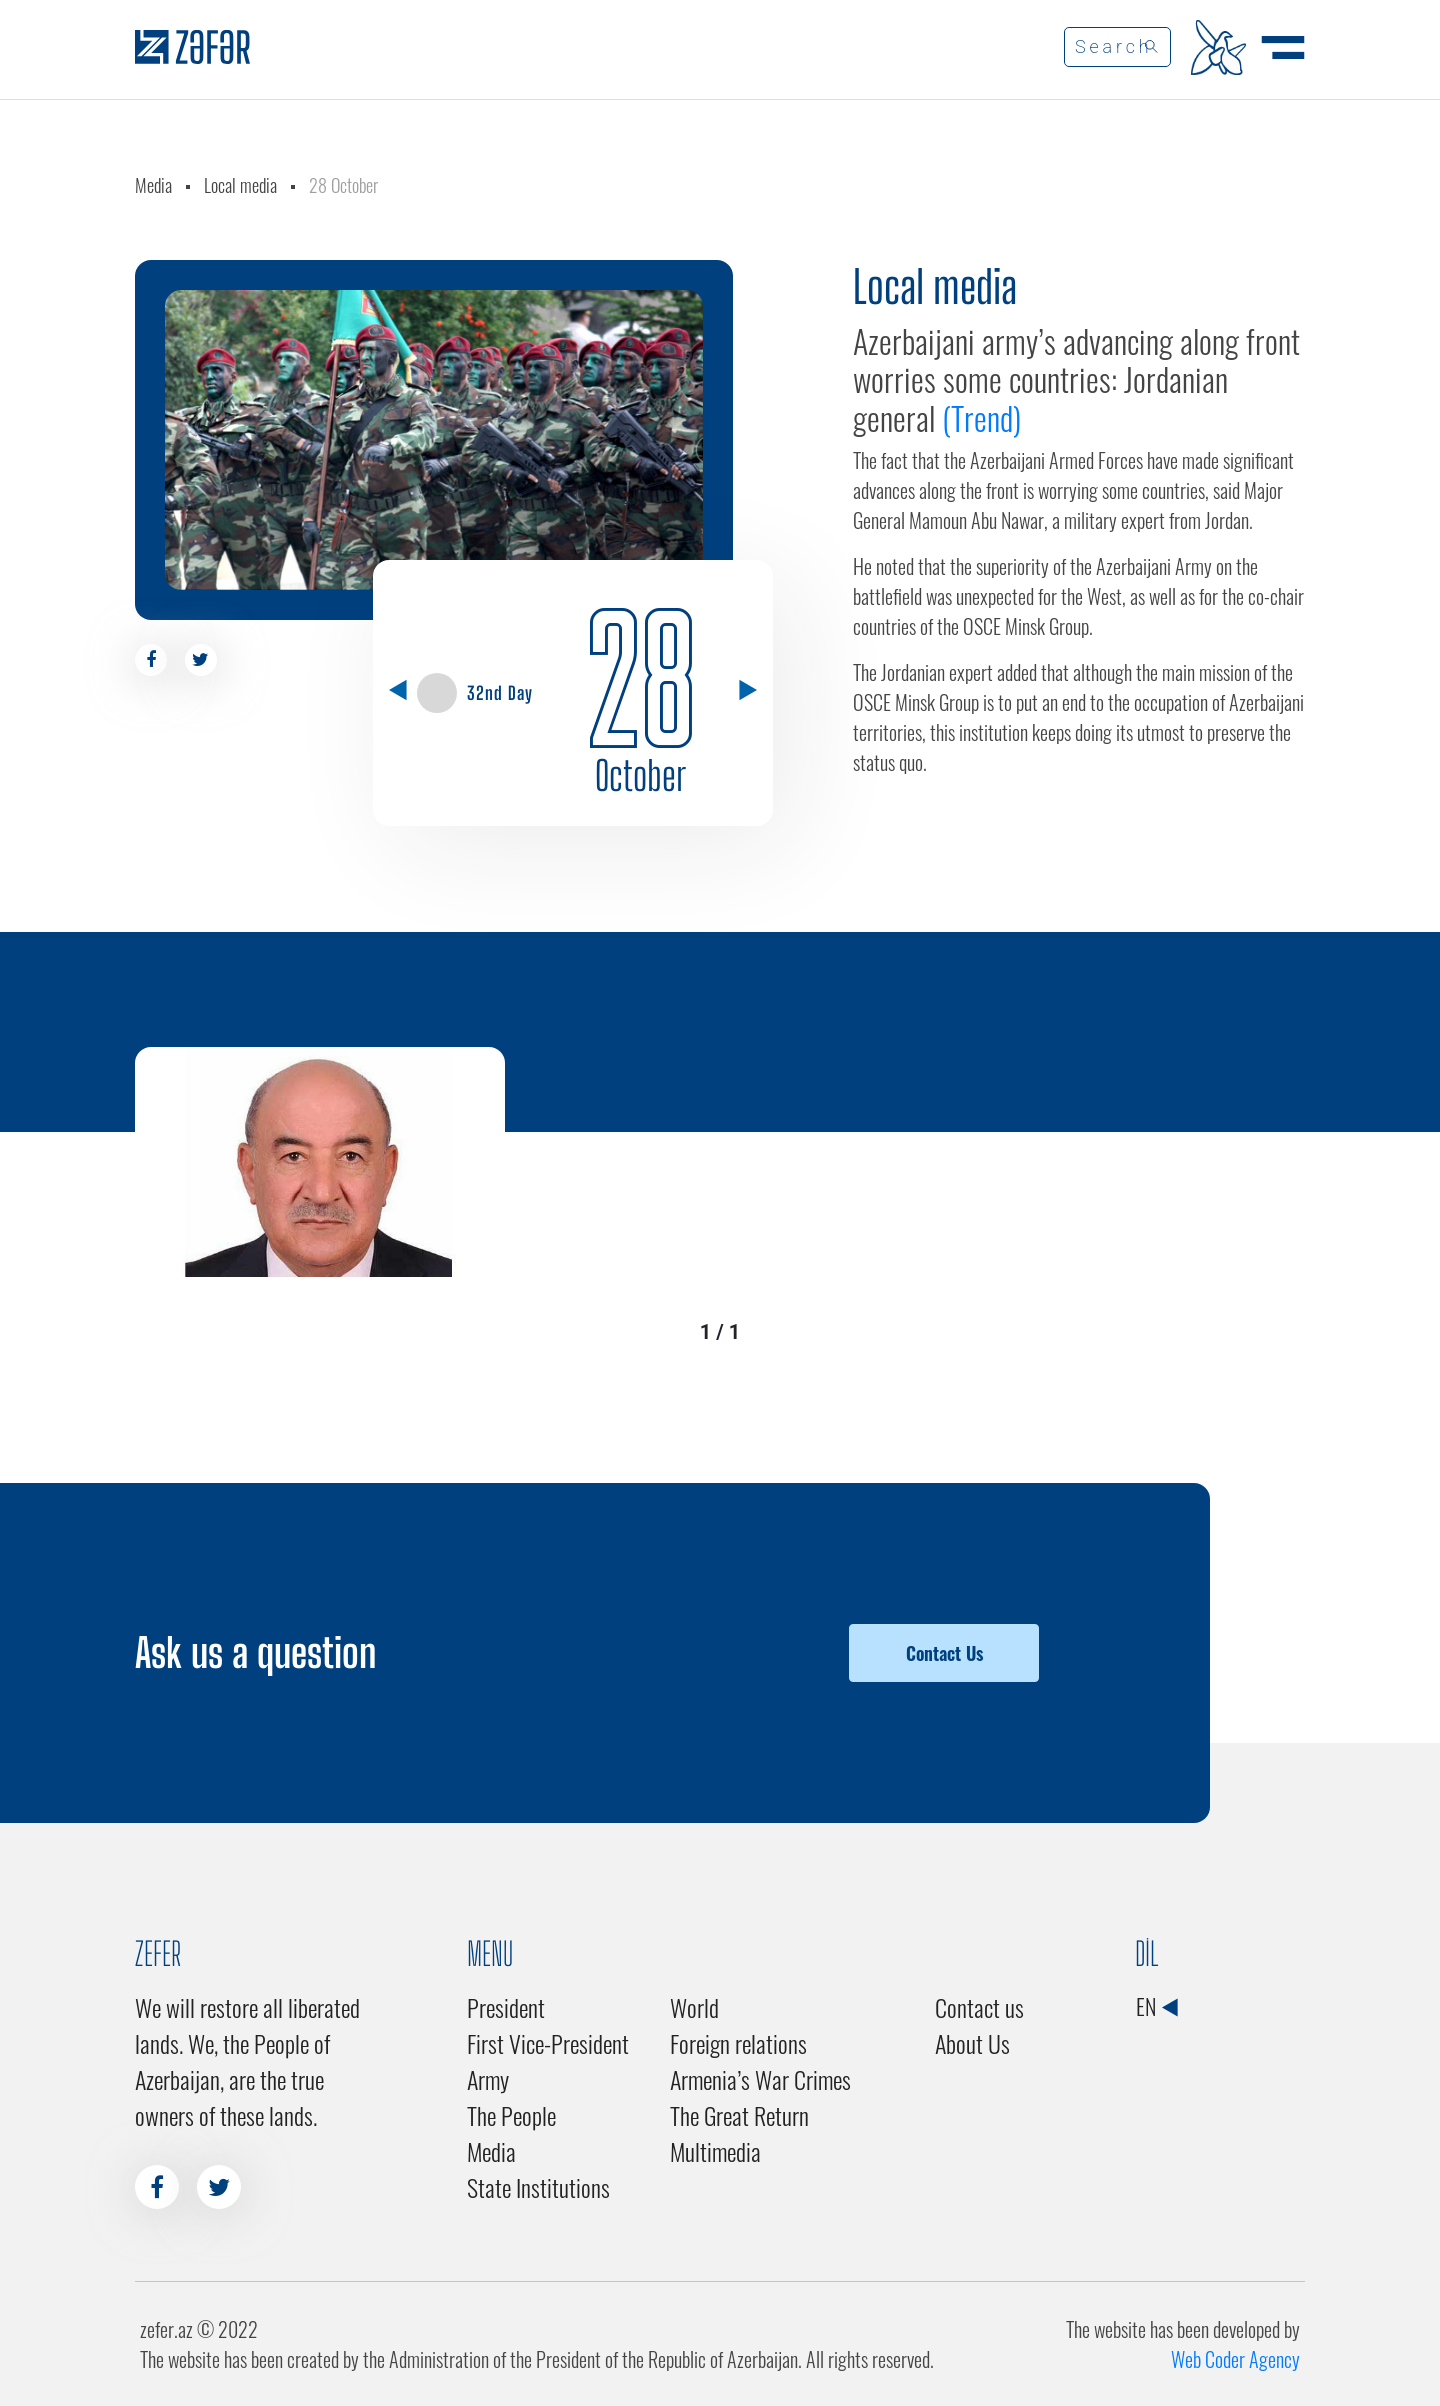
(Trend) (985, 417)
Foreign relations (738, 2043)
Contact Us (944, 1653)
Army (488, 2079)
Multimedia (715, 2151)
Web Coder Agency (1235, 2359)
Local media (240, 185)
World (694, 2007)
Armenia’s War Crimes (760, 2079)
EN (1156, 2006)
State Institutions (538, 2187)
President (506, 2007)
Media (153, 185)
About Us (972, 2043)
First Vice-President (548, 2043)
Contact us (979, 2007)
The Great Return (739, 2115)
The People (511, 2115)
